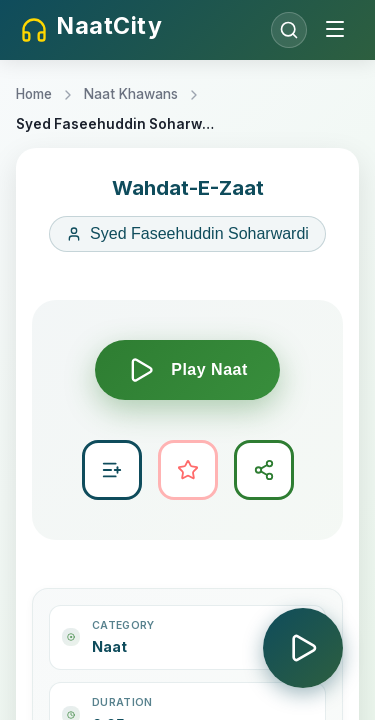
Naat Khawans (131, 94)
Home (34, 94)
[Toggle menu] (335, 30)
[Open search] (289, 30)
